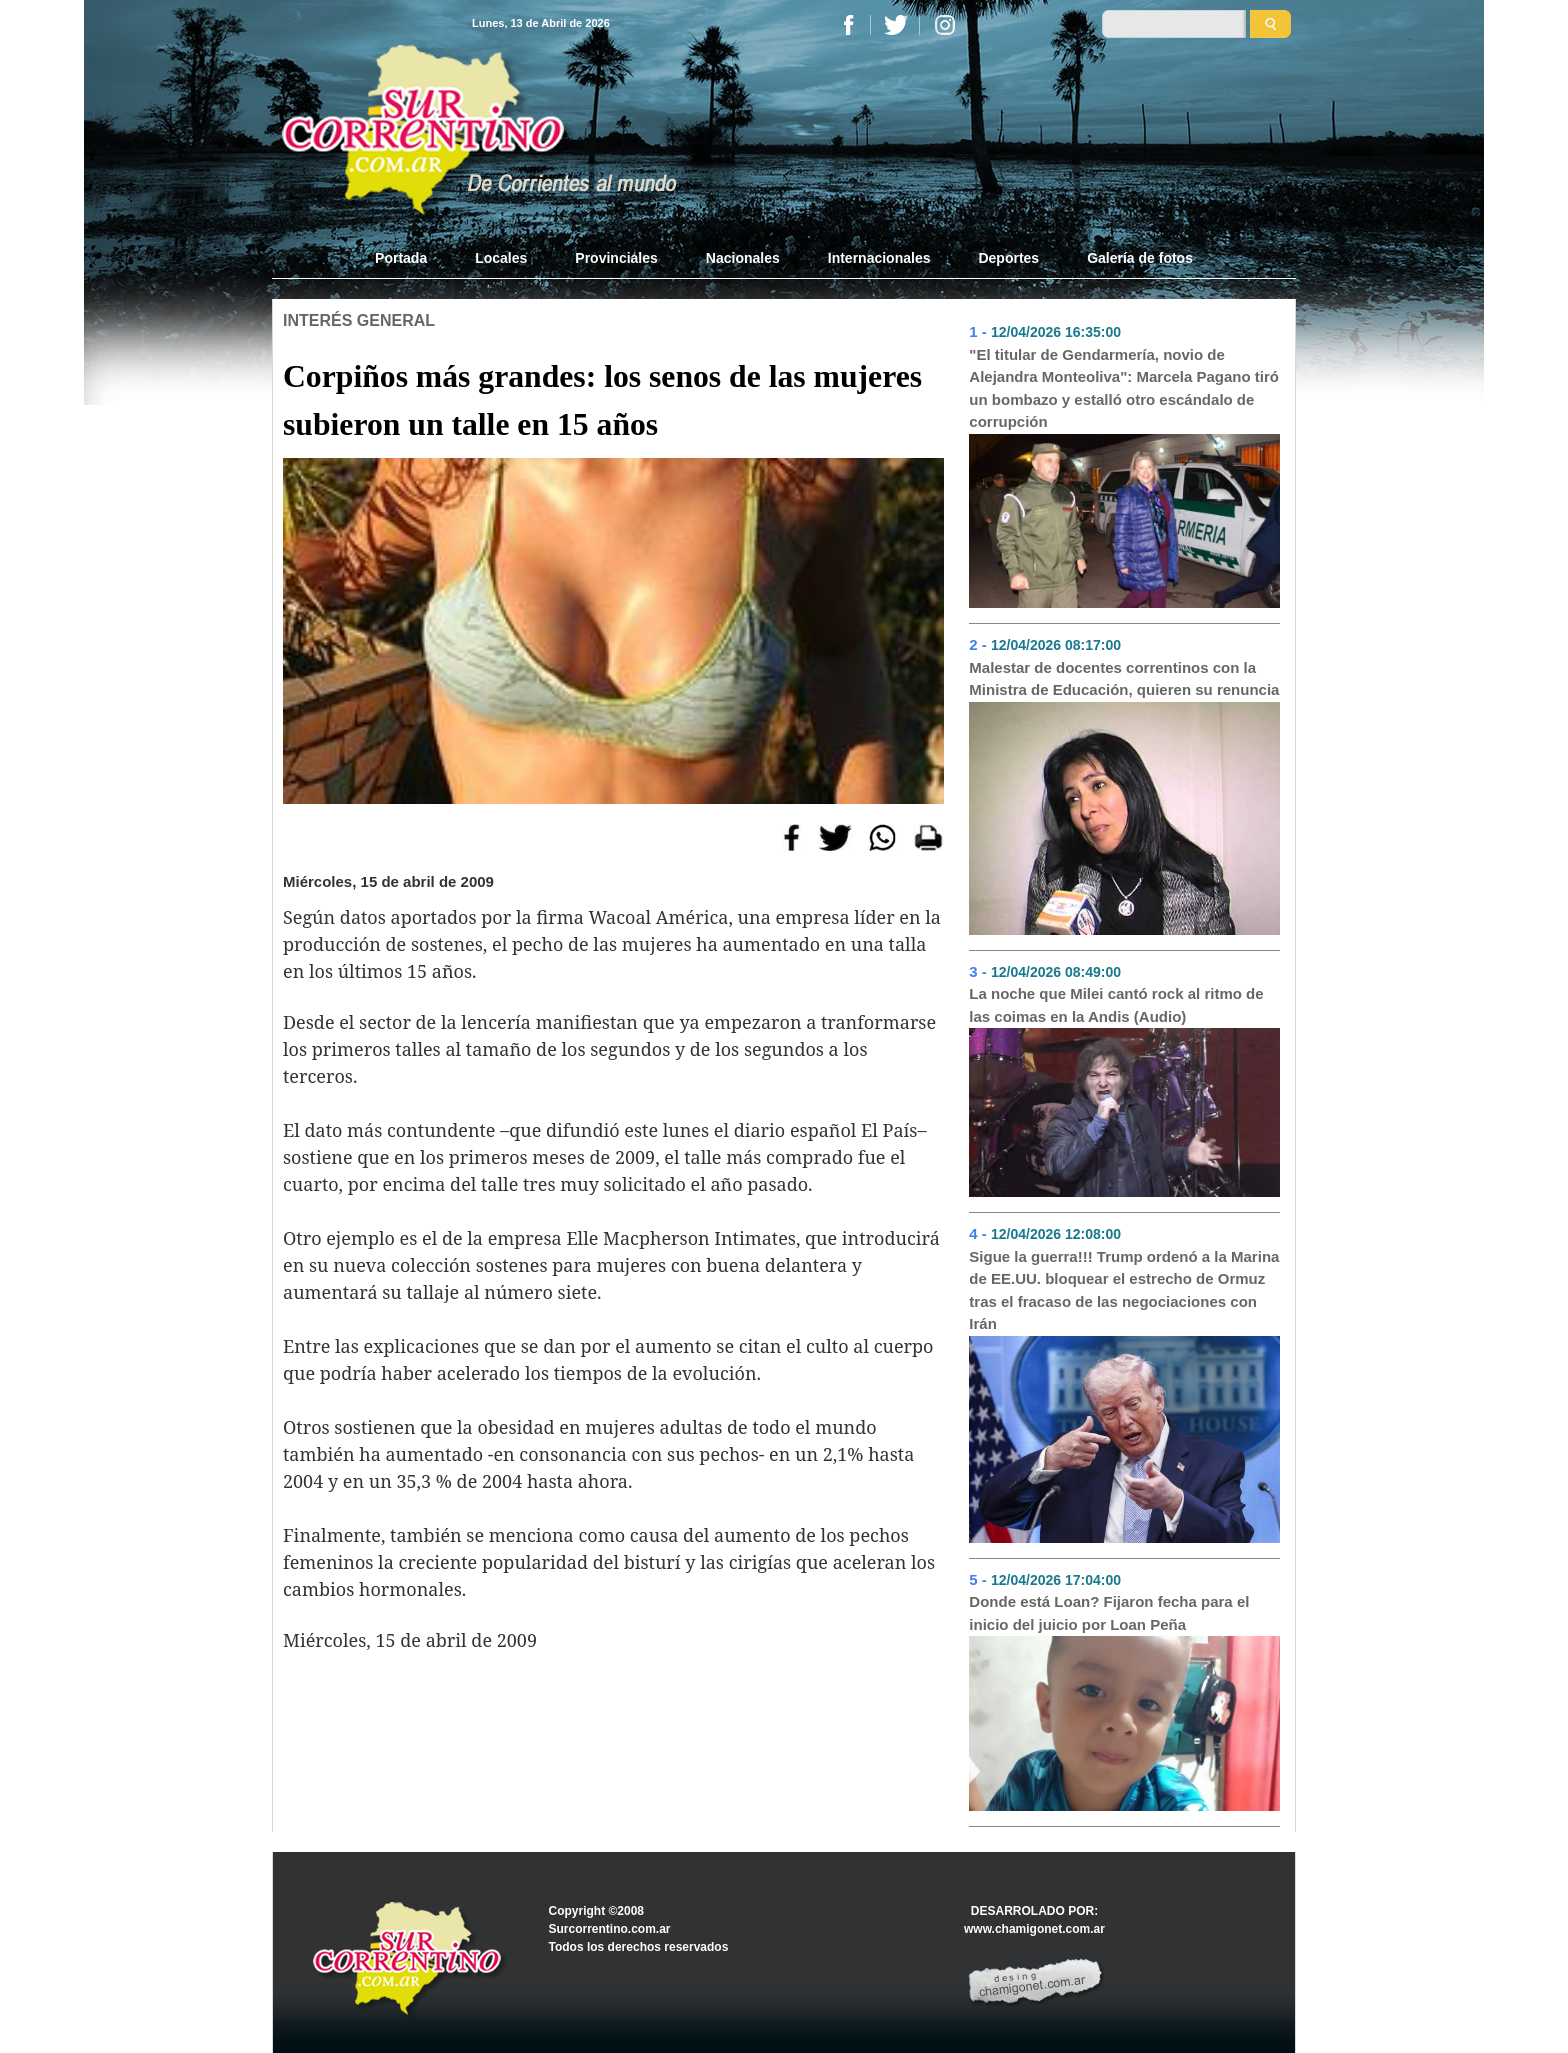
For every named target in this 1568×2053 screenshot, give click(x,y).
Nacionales (743, 258)
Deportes (1008, 258)
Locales (501, 258)
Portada (413, 257)
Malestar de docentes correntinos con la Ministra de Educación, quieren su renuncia (1124, 679)
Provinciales (616, 258)
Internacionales (879, 258)
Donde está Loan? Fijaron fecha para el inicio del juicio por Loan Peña (1109, 1613)
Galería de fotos (1140, 258)
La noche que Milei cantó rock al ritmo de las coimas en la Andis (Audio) (1116, 1005)
